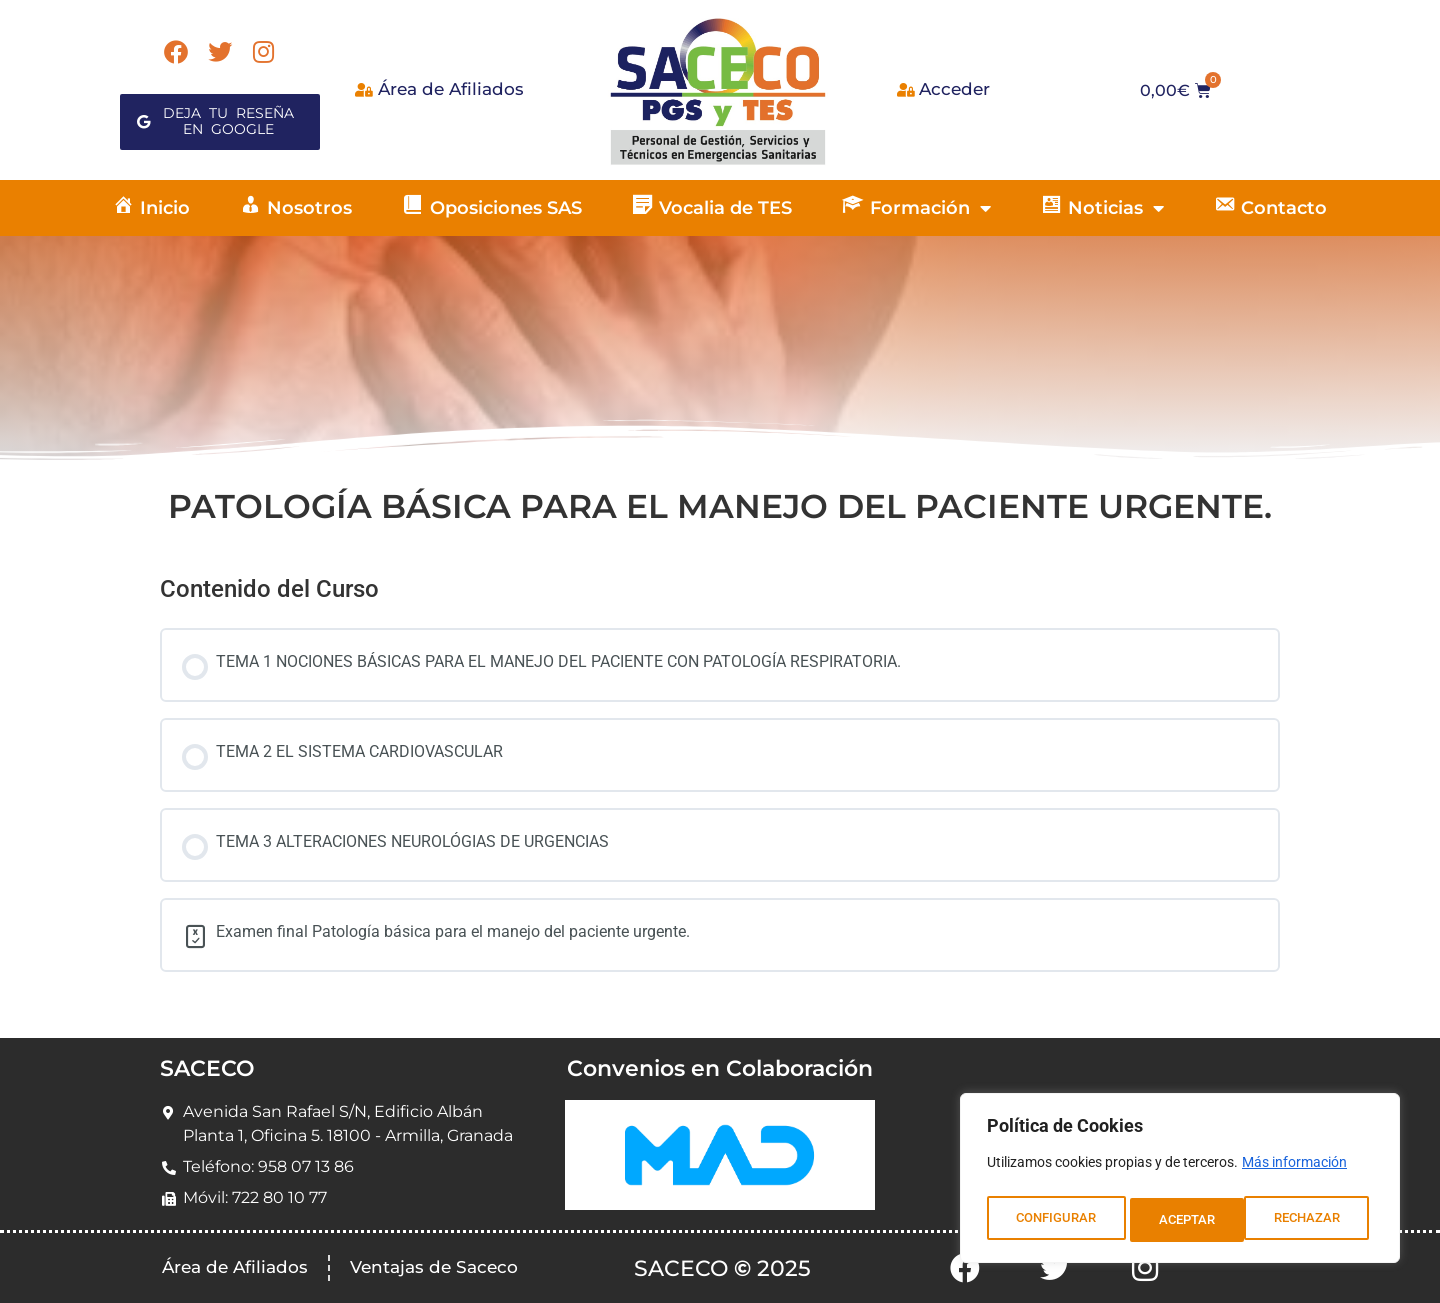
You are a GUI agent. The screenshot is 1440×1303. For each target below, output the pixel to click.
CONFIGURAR (1055, 1220)
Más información (1294, 1170)
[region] (1180, 1182)
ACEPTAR (1317, 1220)
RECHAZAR (1192, 1220)
